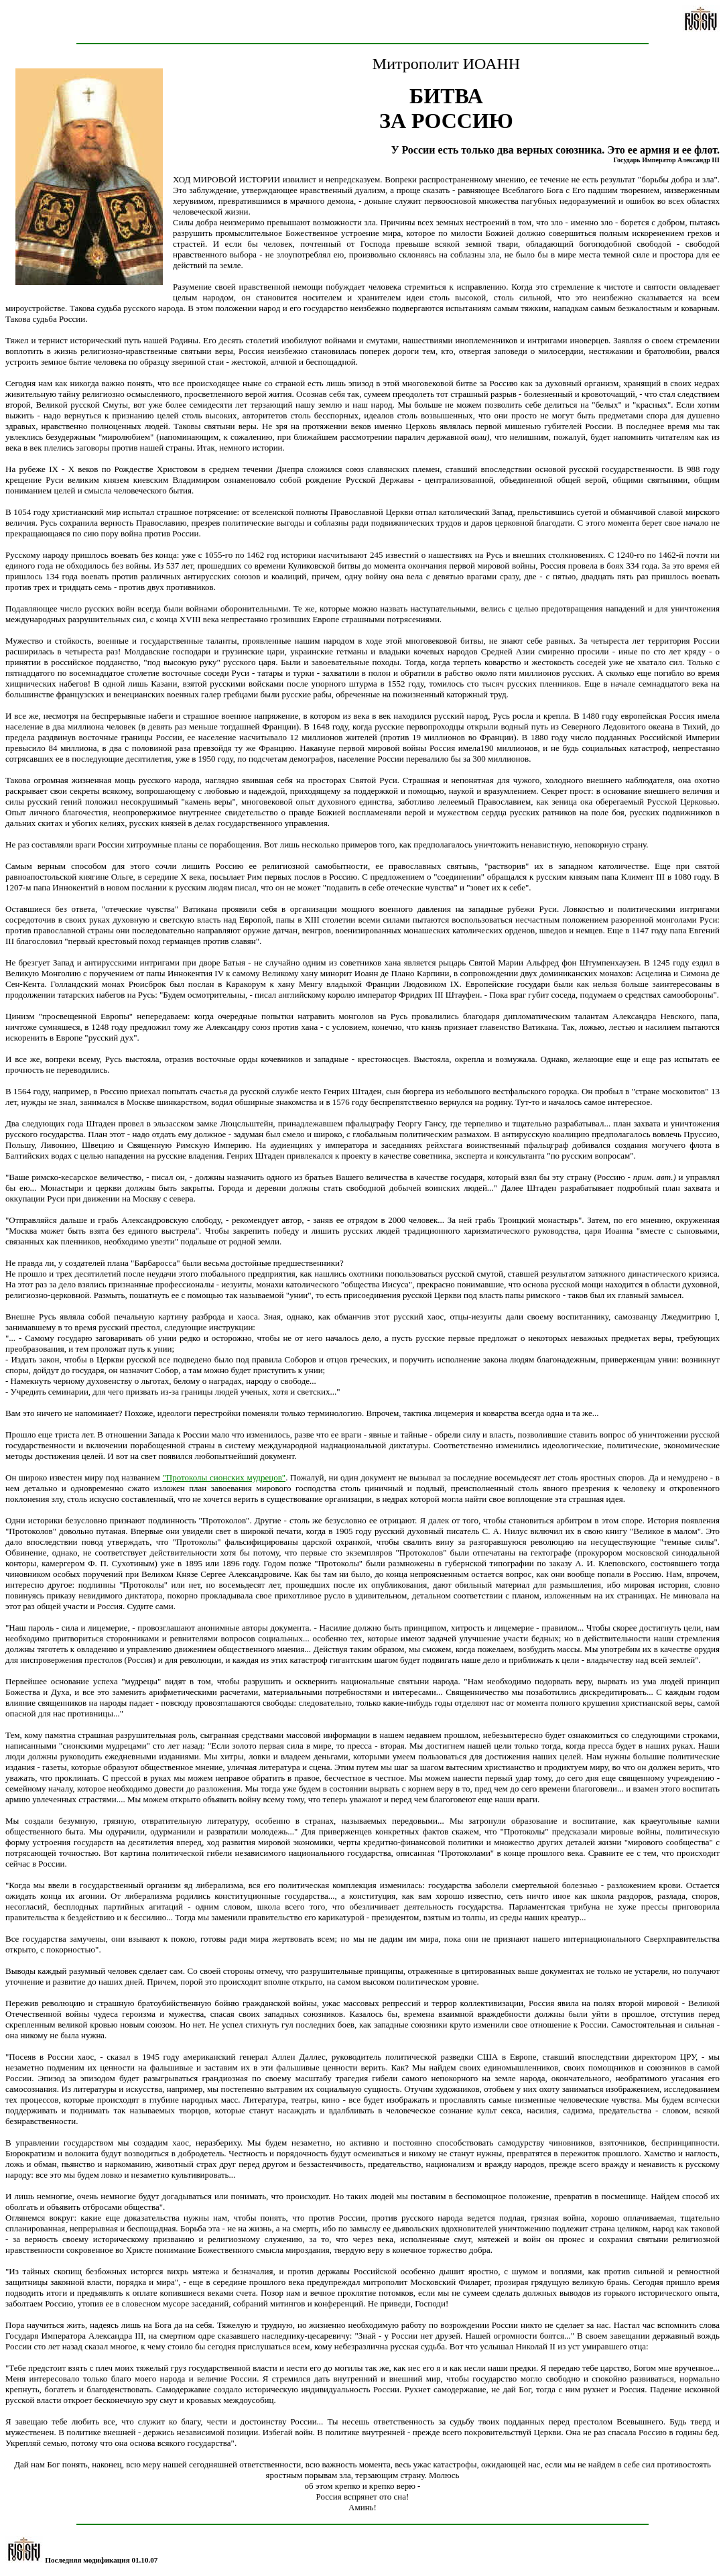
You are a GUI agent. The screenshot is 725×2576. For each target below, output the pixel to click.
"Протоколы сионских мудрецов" (224, 1477)
